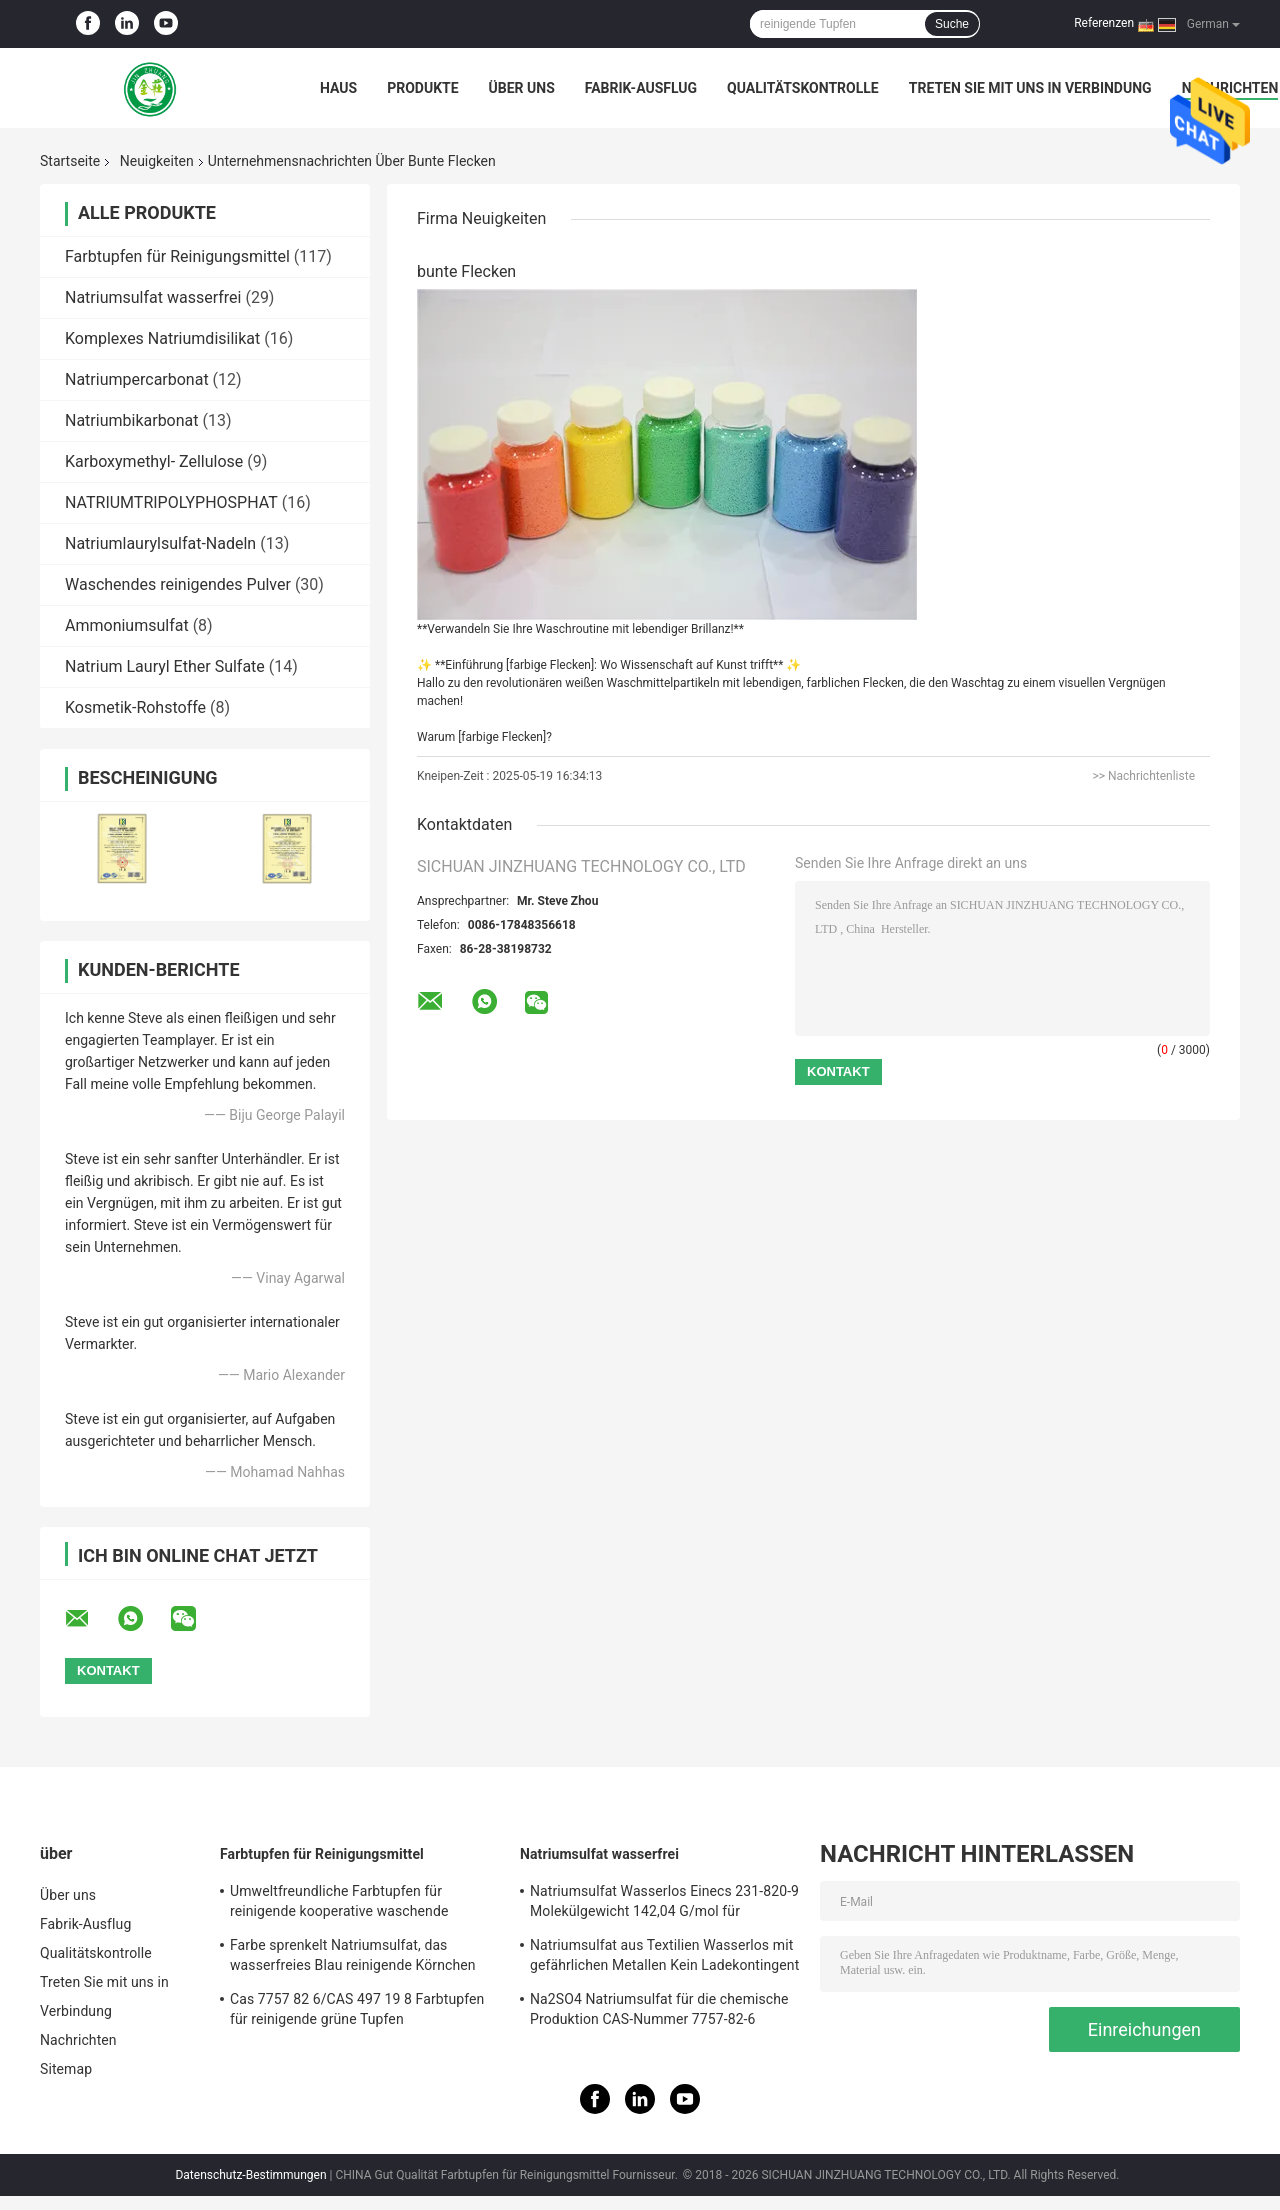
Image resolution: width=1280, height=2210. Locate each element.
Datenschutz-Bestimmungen (250, 2175)
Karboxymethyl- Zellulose (154, 461)
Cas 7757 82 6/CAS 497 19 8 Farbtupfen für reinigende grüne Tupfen (357, 2009)
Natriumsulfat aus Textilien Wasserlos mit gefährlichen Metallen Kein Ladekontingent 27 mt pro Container (664, 1958)
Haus (338, 88)
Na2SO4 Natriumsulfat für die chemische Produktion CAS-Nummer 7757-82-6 (659, 2009)
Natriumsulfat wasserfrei (153, 297)
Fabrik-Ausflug (641, 88)
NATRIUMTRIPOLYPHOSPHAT (171, 502)
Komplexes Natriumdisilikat (162, 338)
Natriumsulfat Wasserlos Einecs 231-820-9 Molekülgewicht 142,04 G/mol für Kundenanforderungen (664, 1904)
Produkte (422, 88)
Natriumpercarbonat (137, 379)
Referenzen (1104, 23)
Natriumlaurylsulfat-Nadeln (160, 543)
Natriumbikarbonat (132, 420)
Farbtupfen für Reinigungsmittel (177, 256)
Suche (952, 24)
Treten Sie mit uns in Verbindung (1030, 88)
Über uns (522, 88)
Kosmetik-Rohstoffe (135, 707)
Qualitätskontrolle (803, 88)
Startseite (70, 161)
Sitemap (66, 2069)
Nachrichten (78, 2040)
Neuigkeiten (157, 161)
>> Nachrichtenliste (1143, 776)
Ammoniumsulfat (127, 625)
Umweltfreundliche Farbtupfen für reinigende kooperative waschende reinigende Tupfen (339, 1904)
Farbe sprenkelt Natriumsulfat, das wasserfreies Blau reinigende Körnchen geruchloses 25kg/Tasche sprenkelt (353, 1958)
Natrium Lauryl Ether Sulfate (165, 666)
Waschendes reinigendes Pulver (178, 584)
